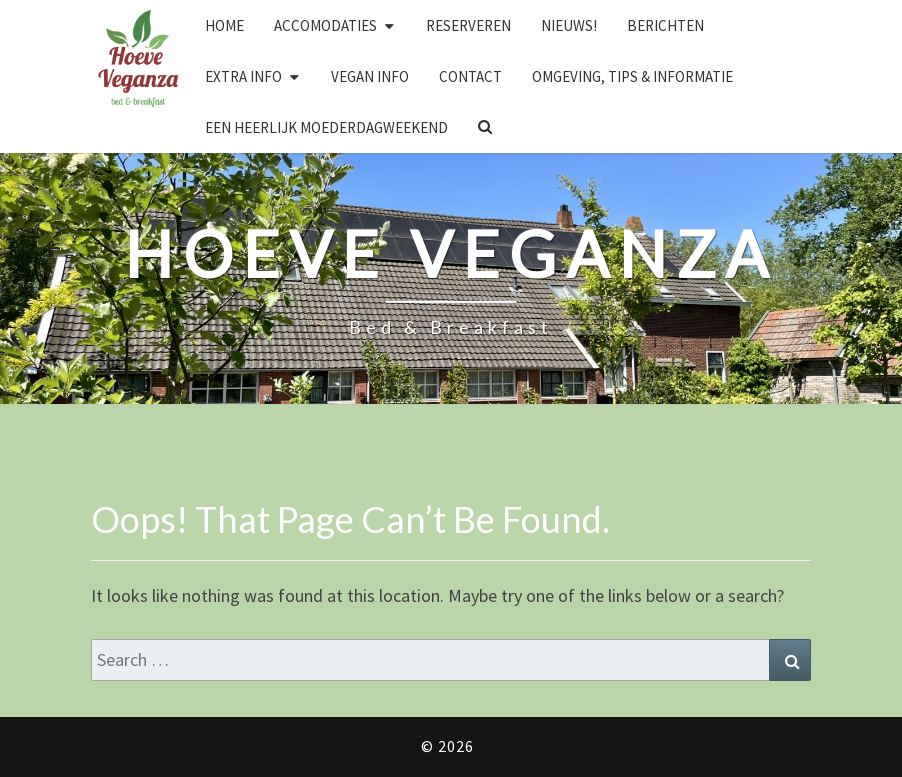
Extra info (243, 76)
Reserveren (468, 25)
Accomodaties (325, 25)
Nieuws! (569, 25)
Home (224, 25)
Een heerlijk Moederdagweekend (326, 127)
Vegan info (370, 76)
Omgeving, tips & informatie (632, 76)
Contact (470, 76)
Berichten (665, 25)
